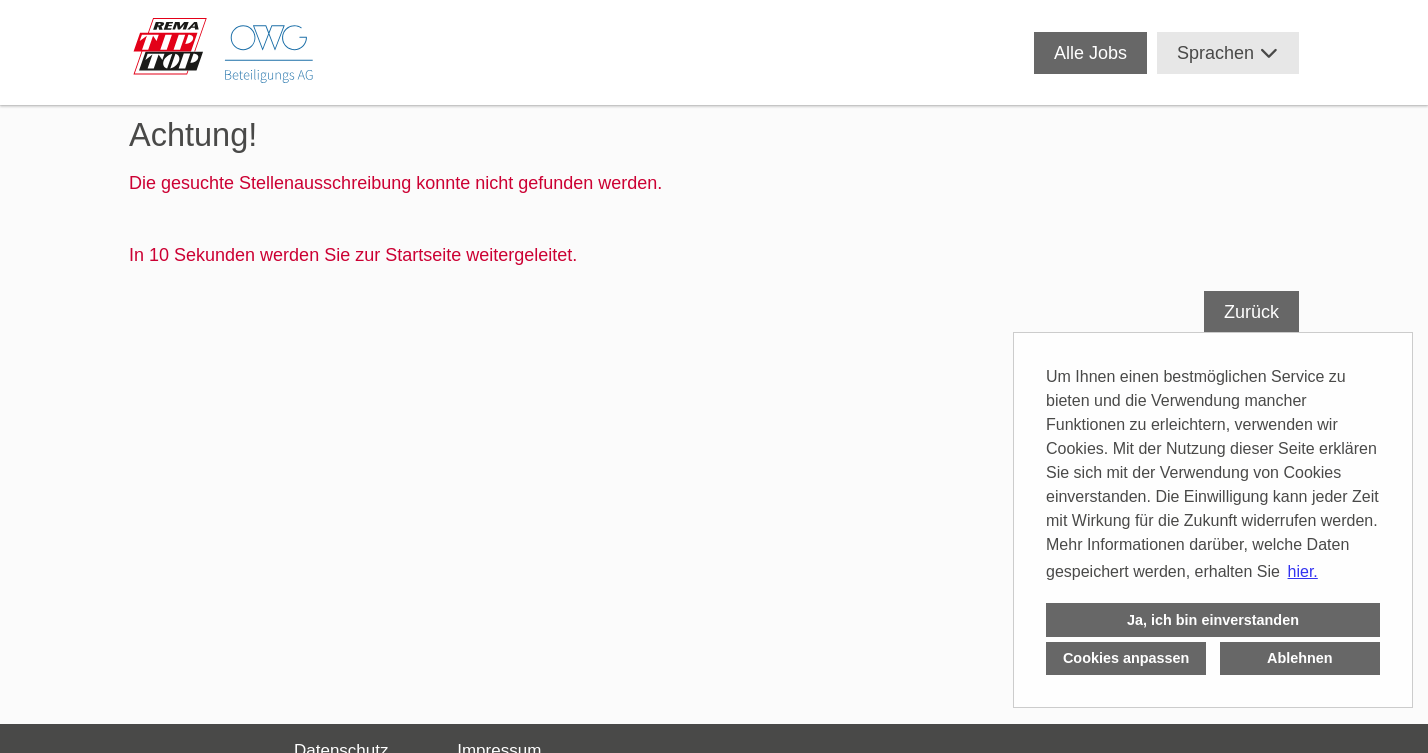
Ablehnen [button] (1300, 658)
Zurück (1251, 312)
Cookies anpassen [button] (1126, 658)
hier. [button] (1303, 571)
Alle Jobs (1090, 53)
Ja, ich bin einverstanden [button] (1213, 620)
